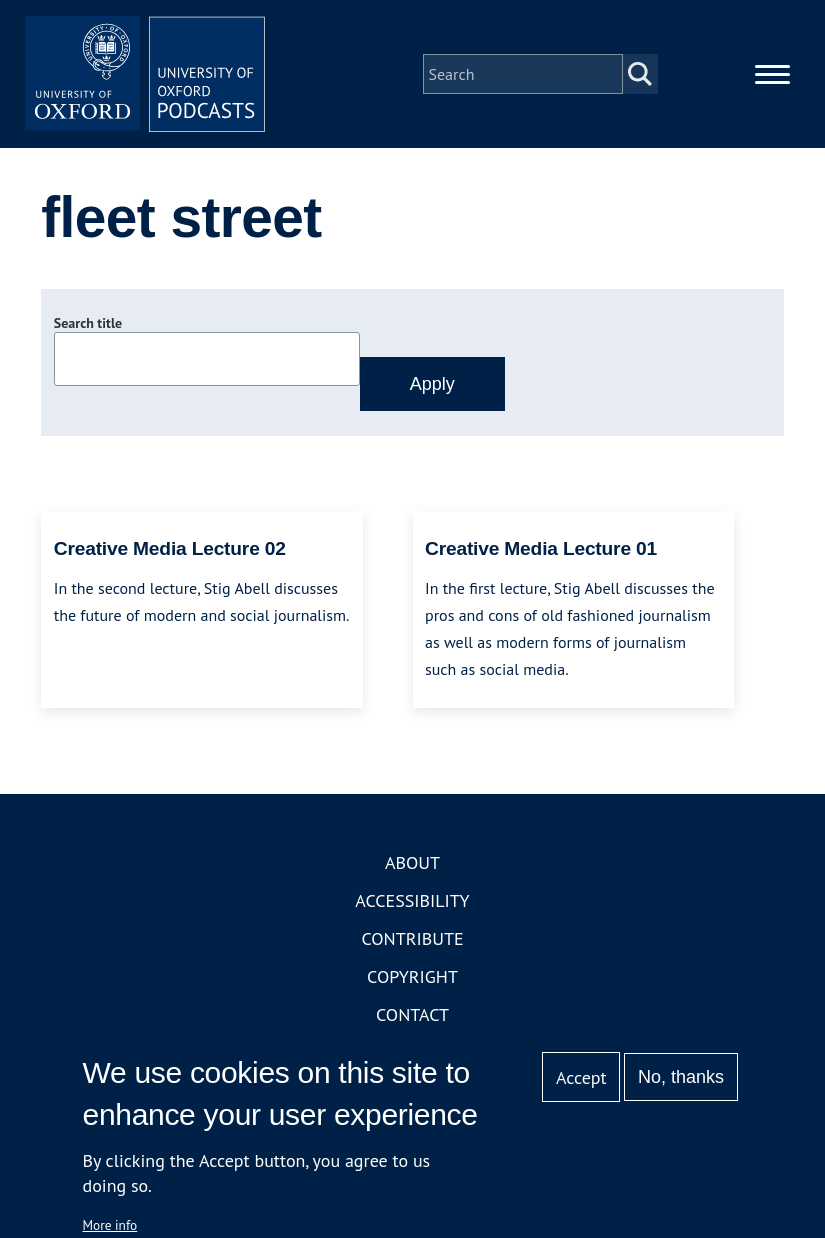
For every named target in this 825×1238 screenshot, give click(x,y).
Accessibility (412, 900)
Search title (88, 323)
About (412, 862)
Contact (412, 1014)
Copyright (412, 976)
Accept (581, 1077)
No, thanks (681, 1077)
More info (110, 1225)
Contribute (412, 938)
